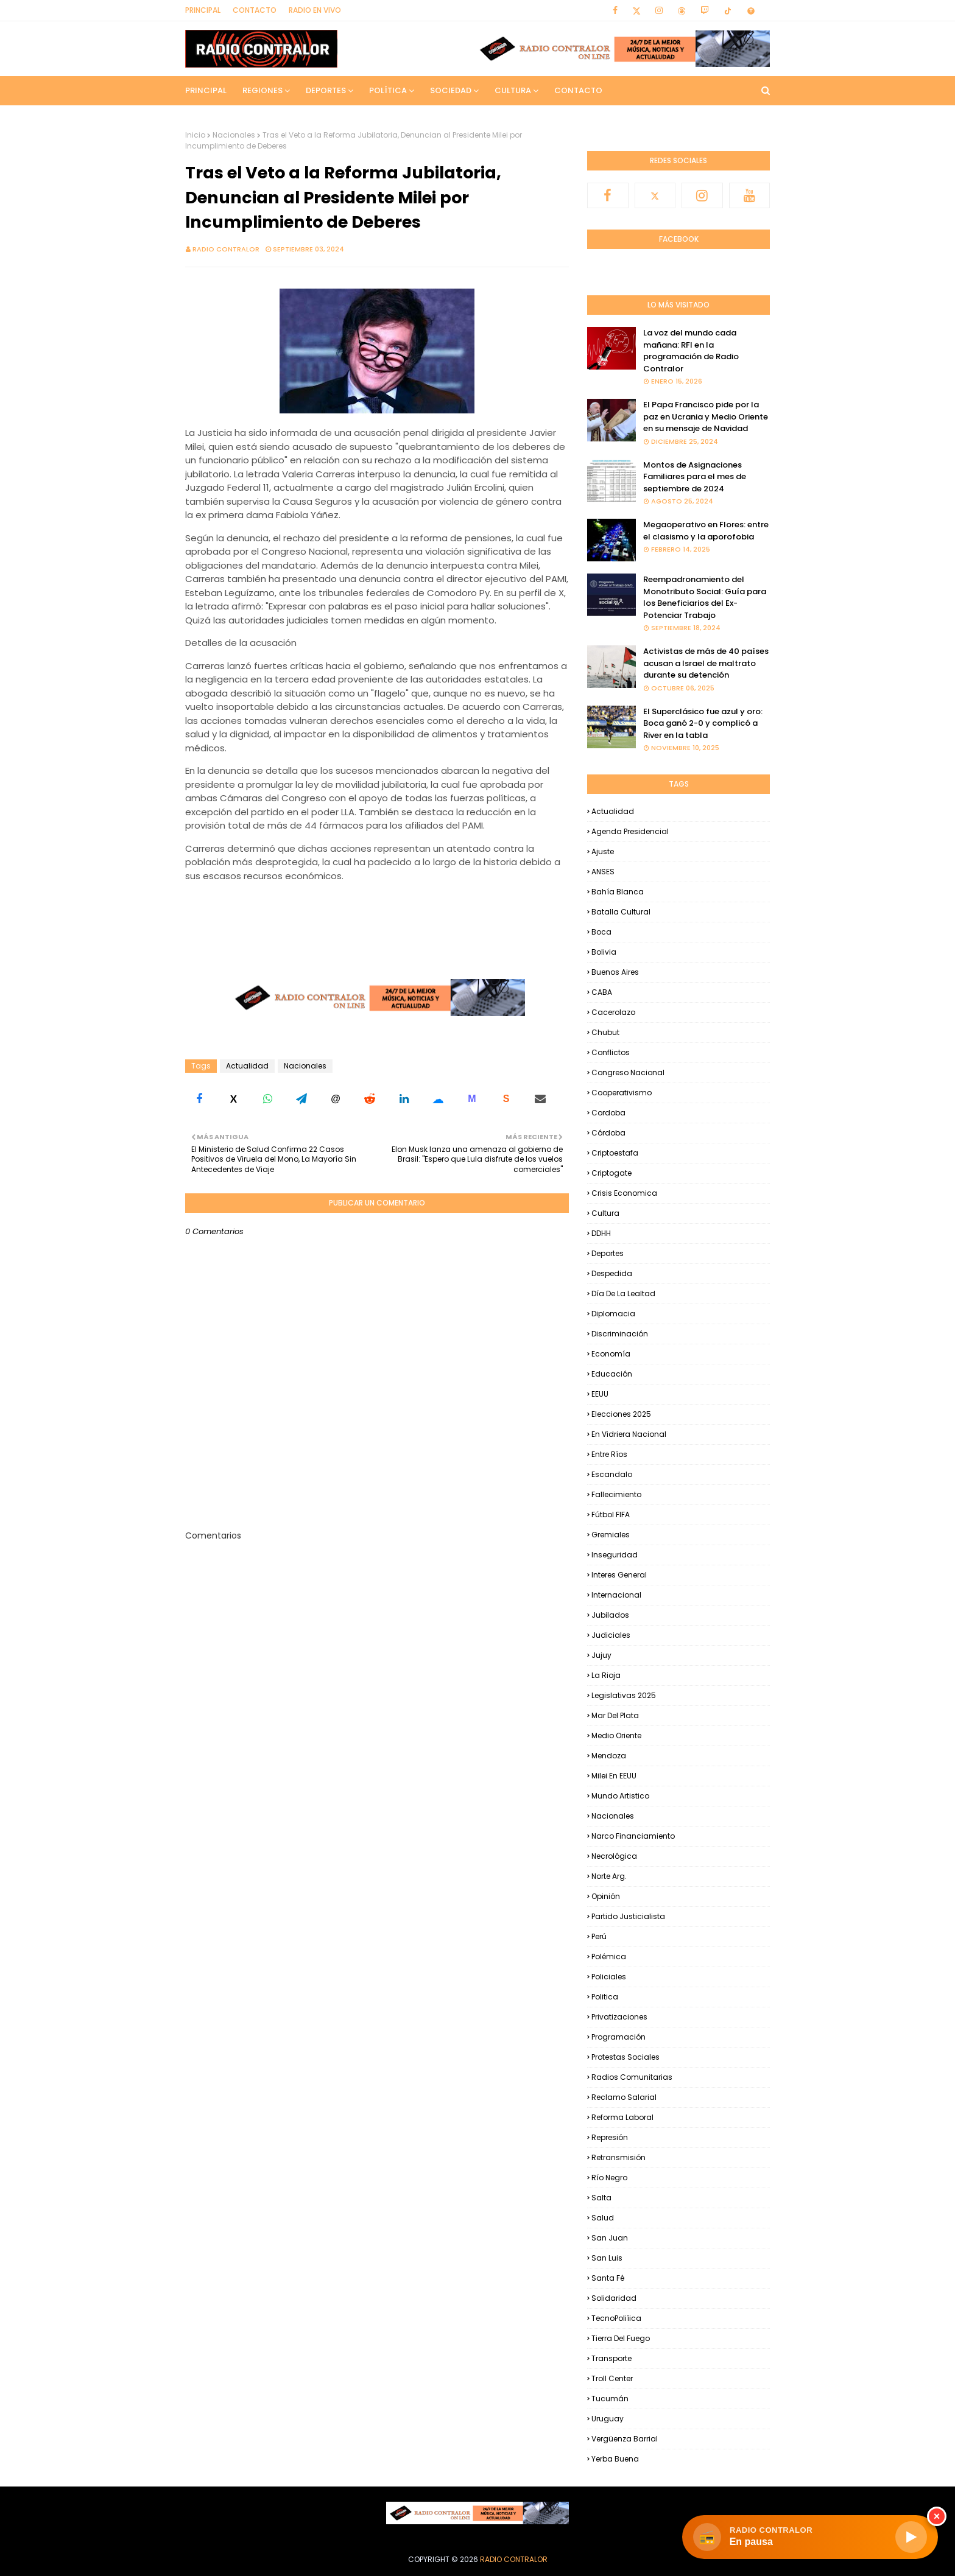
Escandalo (611, 1474)
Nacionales (234, 135)
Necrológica (614, 1856)
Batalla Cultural (620, 912)
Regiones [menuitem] (262, 90)
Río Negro (609, 2177)
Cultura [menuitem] (513, 90)
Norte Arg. (609, 1876)
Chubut (605, 1032)
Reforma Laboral (622, 2117)
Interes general (619, 1575)
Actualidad (247, 1066)
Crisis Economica (624, 1193)
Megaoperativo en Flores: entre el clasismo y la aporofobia (706, 530)
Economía (610, 1354)
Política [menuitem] (388, 90)
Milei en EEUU (613, 1776)
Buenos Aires (615, 972)
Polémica (608, 1956)
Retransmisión (618, 2157)
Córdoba (608, 1133)
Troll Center (612, 2378)
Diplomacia (613, 1313)
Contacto (255, 10)
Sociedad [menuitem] (450, 90)
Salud (602, 2218)
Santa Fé (607, 2278)
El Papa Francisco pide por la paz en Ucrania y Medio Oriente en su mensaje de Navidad (705, 416)
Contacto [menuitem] (578, 90)
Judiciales (610, 1635)
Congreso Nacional (627, 1072)
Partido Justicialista (628, 1916)
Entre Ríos (609, 1454)
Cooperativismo (621, 1092)
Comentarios (213, 1535)
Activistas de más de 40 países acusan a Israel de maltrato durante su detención (706, 663)
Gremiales (610, 1534)
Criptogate (611, 1173)
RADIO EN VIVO (315, 10)
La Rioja (606, 1675)
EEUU (599, 1394)
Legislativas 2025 (623, 1695)
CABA (601, 992)
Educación (611, 1374)
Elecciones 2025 (621, 1414)
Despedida (611, 1273)
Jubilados (610, 1615)
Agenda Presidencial (630, 831)
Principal (202, 10)
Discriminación (619, 1333)
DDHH (601, 1233)
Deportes (607, 1253)
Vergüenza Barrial (624, 2439)
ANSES (603, 871)
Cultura (605, 1213)
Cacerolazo (613, 1012)
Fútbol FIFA (610, 1514)
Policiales (608, 1976)
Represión (609, 2137)
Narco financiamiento (633, 1836)
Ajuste (602, 851)
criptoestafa (614, 1153)
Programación (618, 2037)
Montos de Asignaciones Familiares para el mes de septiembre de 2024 (694, 476)
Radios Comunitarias (631, 2077)
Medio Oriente (616, 1735)
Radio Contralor (225, 249)
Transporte (611, 2358)
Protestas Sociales (625, 2057)
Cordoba (608, 1112)
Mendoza (608, 1755)
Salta (601, 2197)
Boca (601, 932)
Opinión (605, 1896)
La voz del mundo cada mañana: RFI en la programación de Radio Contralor (691, 350)
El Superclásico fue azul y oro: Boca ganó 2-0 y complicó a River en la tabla (703, 723)
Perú (599, 1936)
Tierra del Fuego (620, 2338)
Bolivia (603, 952)
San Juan (609, 2238)
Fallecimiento (616, 1494)
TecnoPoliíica (616, 2318)
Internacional (616, 1595)
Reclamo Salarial (624, 2097)
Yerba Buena (615, 2459)
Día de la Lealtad (623, 1293)
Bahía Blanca (617, 891)
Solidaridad (613, 2298)
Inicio (195, 135)
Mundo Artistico (620, 1796)
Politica (604, 1997)
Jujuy (601, 1655)
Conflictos (610, 1052)
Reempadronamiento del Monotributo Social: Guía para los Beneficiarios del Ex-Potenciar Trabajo (704, 597)
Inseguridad (614, 1554)
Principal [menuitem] (206, 90)
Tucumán (610, 2398)
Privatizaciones (619, 2017)
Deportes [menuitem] (326, 90)
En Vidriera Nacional (628, 1434)
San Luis (606, 2258)
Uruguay (607, 2418)
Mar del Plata (615, 1715)
